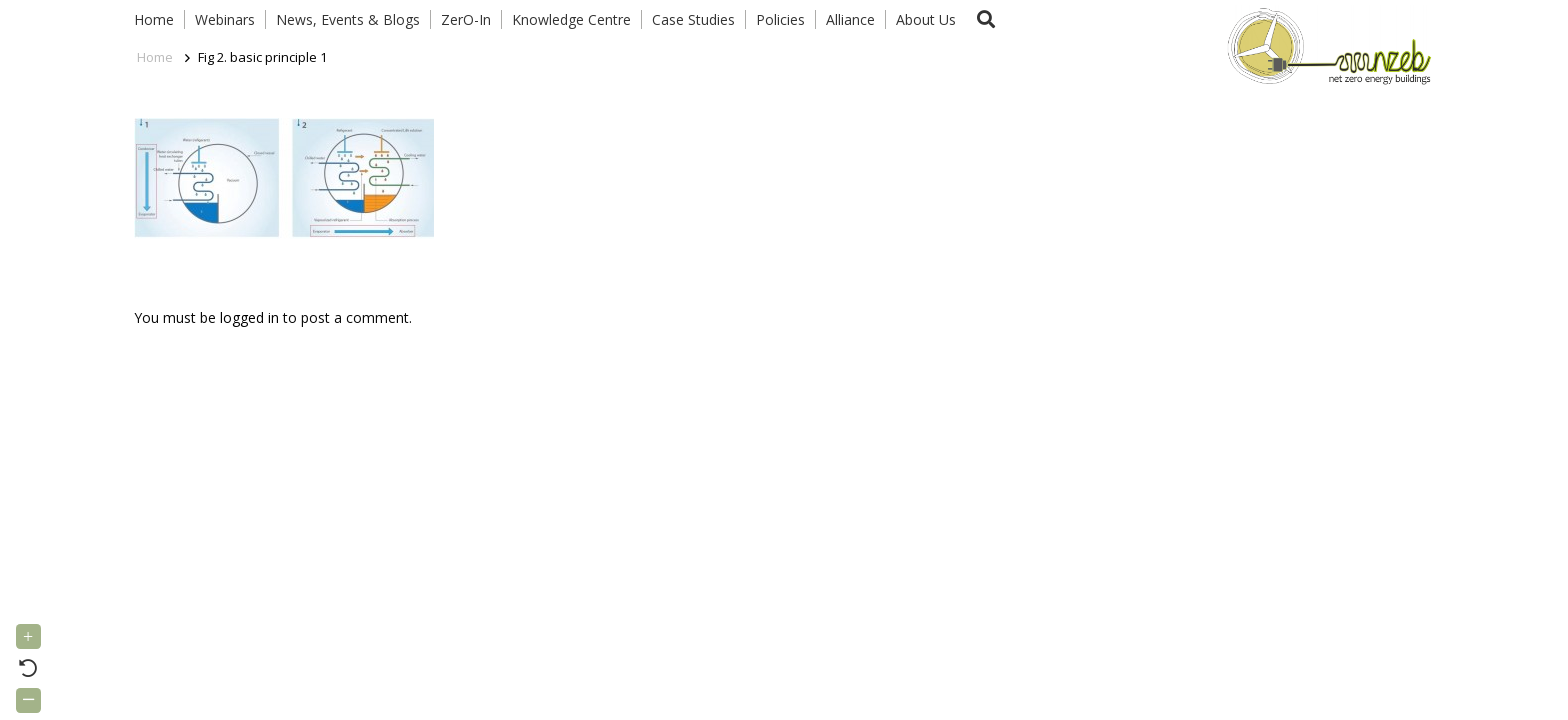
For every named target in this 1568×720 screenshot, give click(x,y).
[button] (986, 19)
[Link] (1325, 45)
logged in (249, 317)
